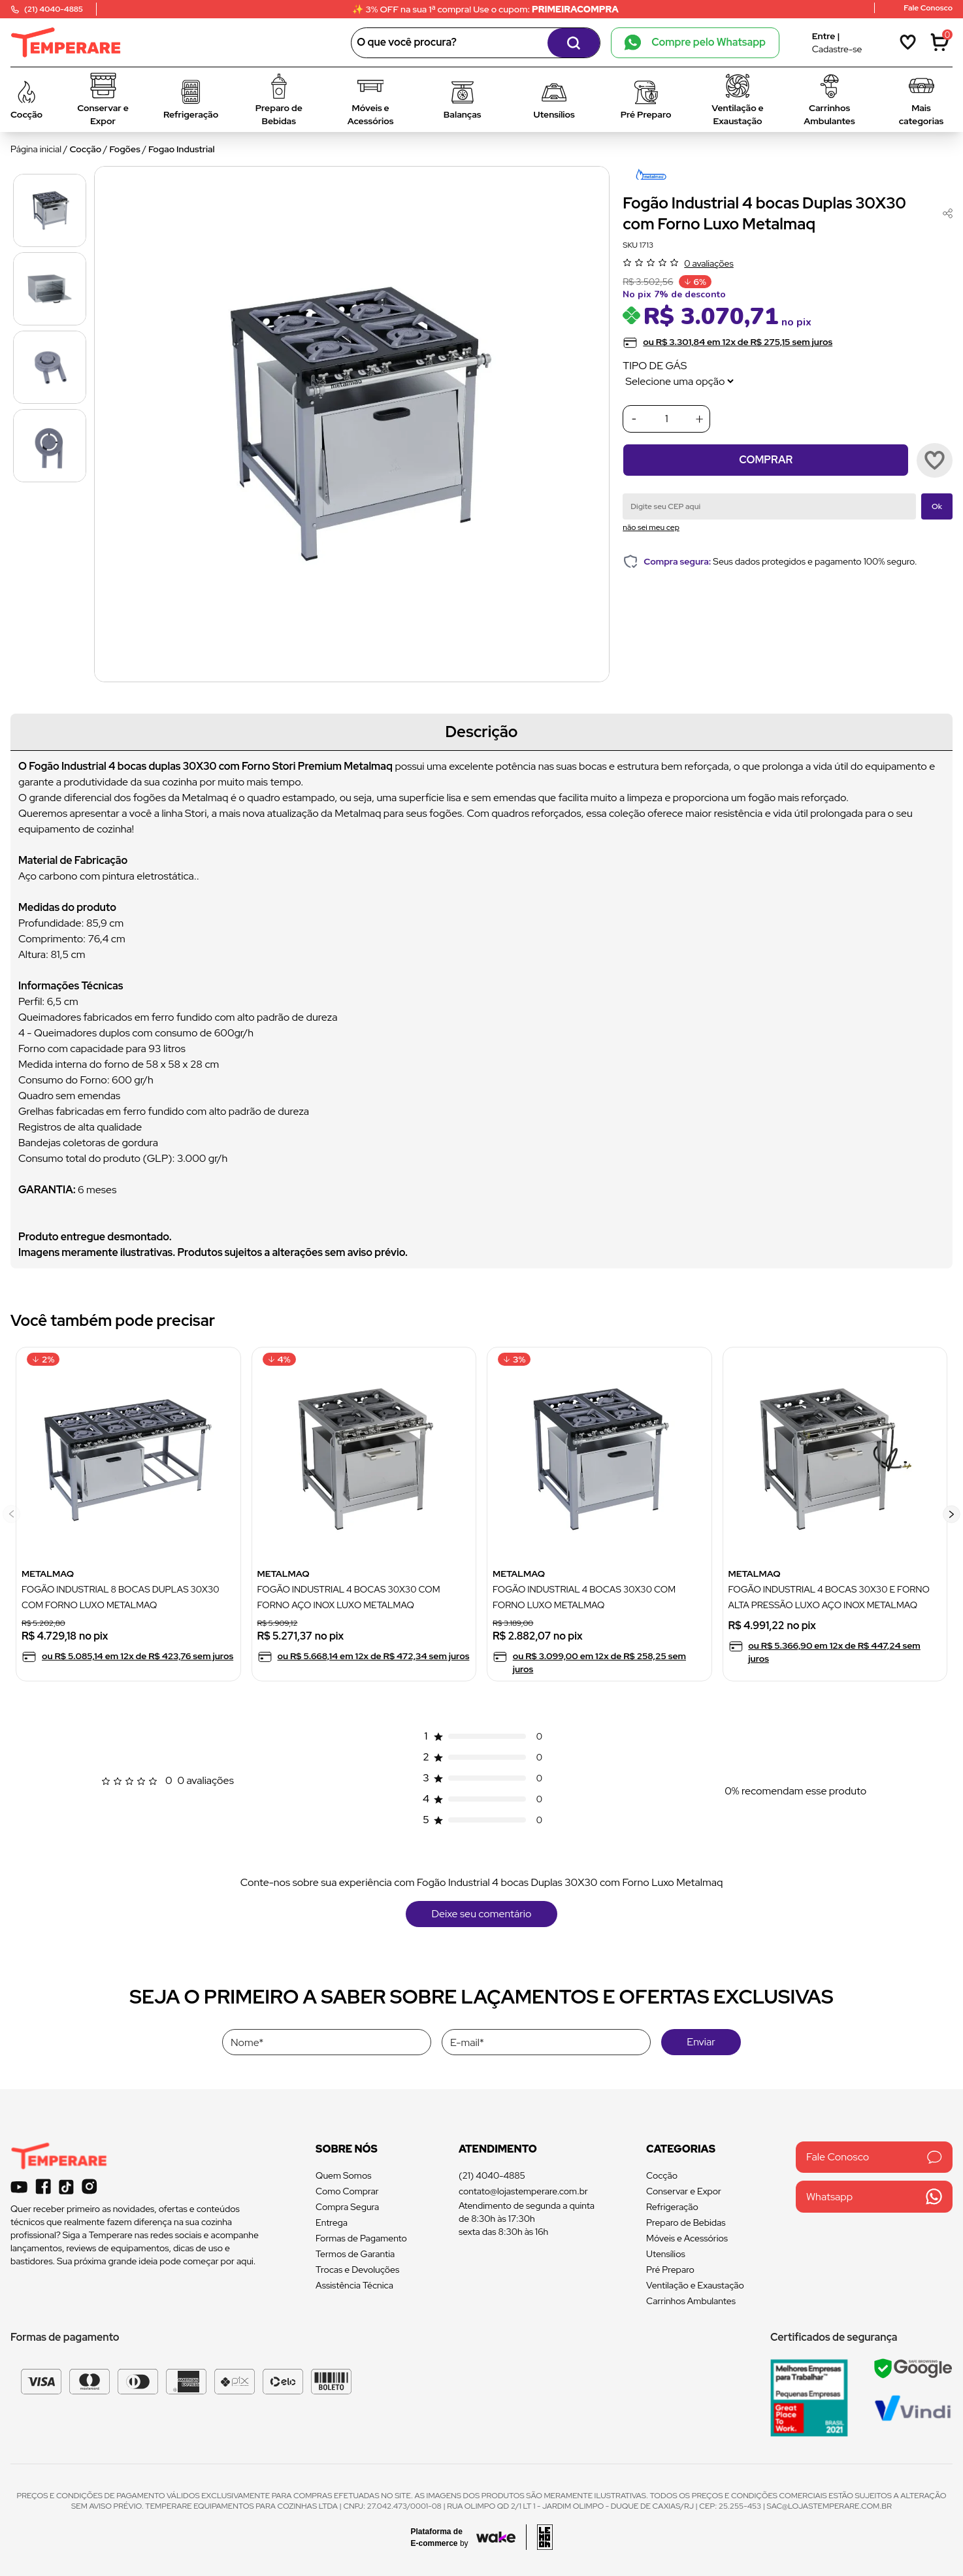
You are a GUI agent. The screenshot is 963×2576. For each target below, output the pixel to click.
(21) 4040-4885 (492, 2175)
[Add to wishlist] (935, 460)
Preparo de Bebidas (685, 2222)
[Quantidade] (666, 419)
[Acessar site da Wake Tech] (443, 2537)
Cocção (86, 149)
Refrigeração (672, 2207)
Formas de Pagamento (361, 2238)
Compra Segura (347, 2207)
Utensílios (665, 2254)
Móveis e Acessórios (687, 2238)
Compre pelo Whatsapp (695, 42)
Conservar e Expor (683, 2191)
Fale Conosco (874, 2157)
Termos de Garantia (355, 2254)
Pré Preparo (670, 2269)
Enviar (701, 2042)
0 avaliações (709, 263)
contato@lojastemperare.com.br (523, 2191)
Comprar (765, 460)
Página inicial (35, 149)
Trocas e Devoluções (357, 2269)
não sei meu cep (651, 527)
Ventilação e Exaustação (695, 2285)
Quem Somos (343, 2175)
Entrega (332, 2222)
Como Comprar (347, 2191)
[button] (951, 1514)
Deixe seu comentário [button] (482, 1914)
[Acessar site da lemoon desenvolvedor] (539, 2537)
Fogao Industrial (181, 149)
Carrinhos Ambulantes (691, 2301)
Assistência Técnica (354, 2285)
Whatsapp (874, 2196)
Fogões (125, 149)
